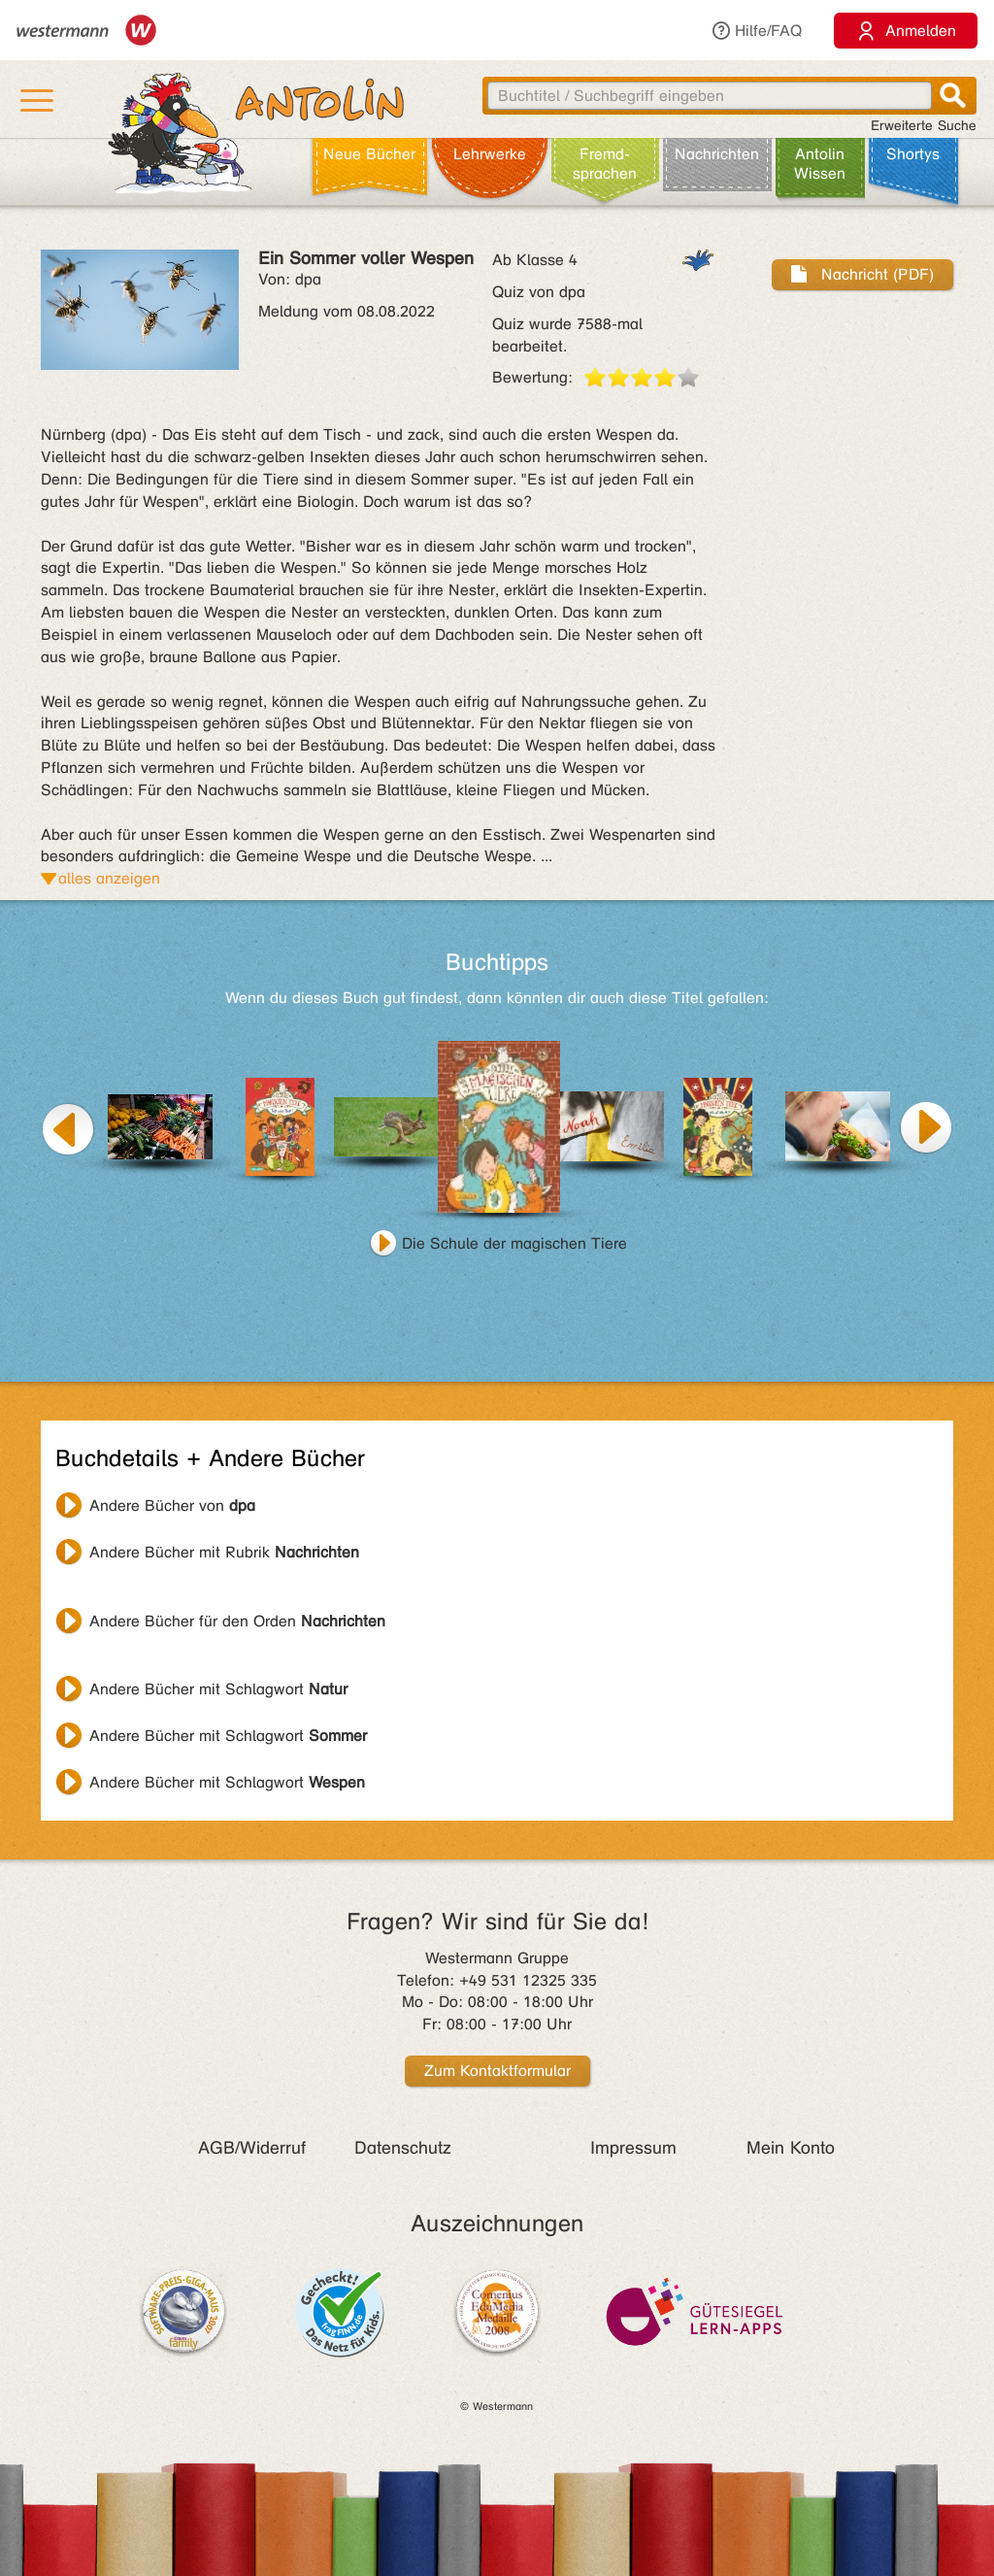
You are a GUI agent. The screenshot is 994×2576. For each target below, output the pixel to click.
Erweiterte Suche (924, 125)
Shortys (913, 154)
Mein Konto (790, 2147)
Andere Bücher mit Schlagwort (218, 1689)
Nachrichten (717, 154)
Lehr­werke (489, 154)
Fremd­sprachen (605, 164)
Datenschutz (402, 2147)
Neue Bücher (369, 154)
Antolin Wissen (819, 164)
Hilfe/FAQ (756, 30)
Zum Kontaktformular (497, 2070)
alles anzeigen (109, 878)
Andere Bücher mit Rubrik (224, 1552)
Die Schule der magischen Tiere (514, 1243)
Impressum (633, 2147)
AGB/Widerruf (252, 2147)
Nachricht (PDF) (862, 274)
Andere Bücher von (172, 1505)
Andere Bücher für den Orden (237, 1621)
